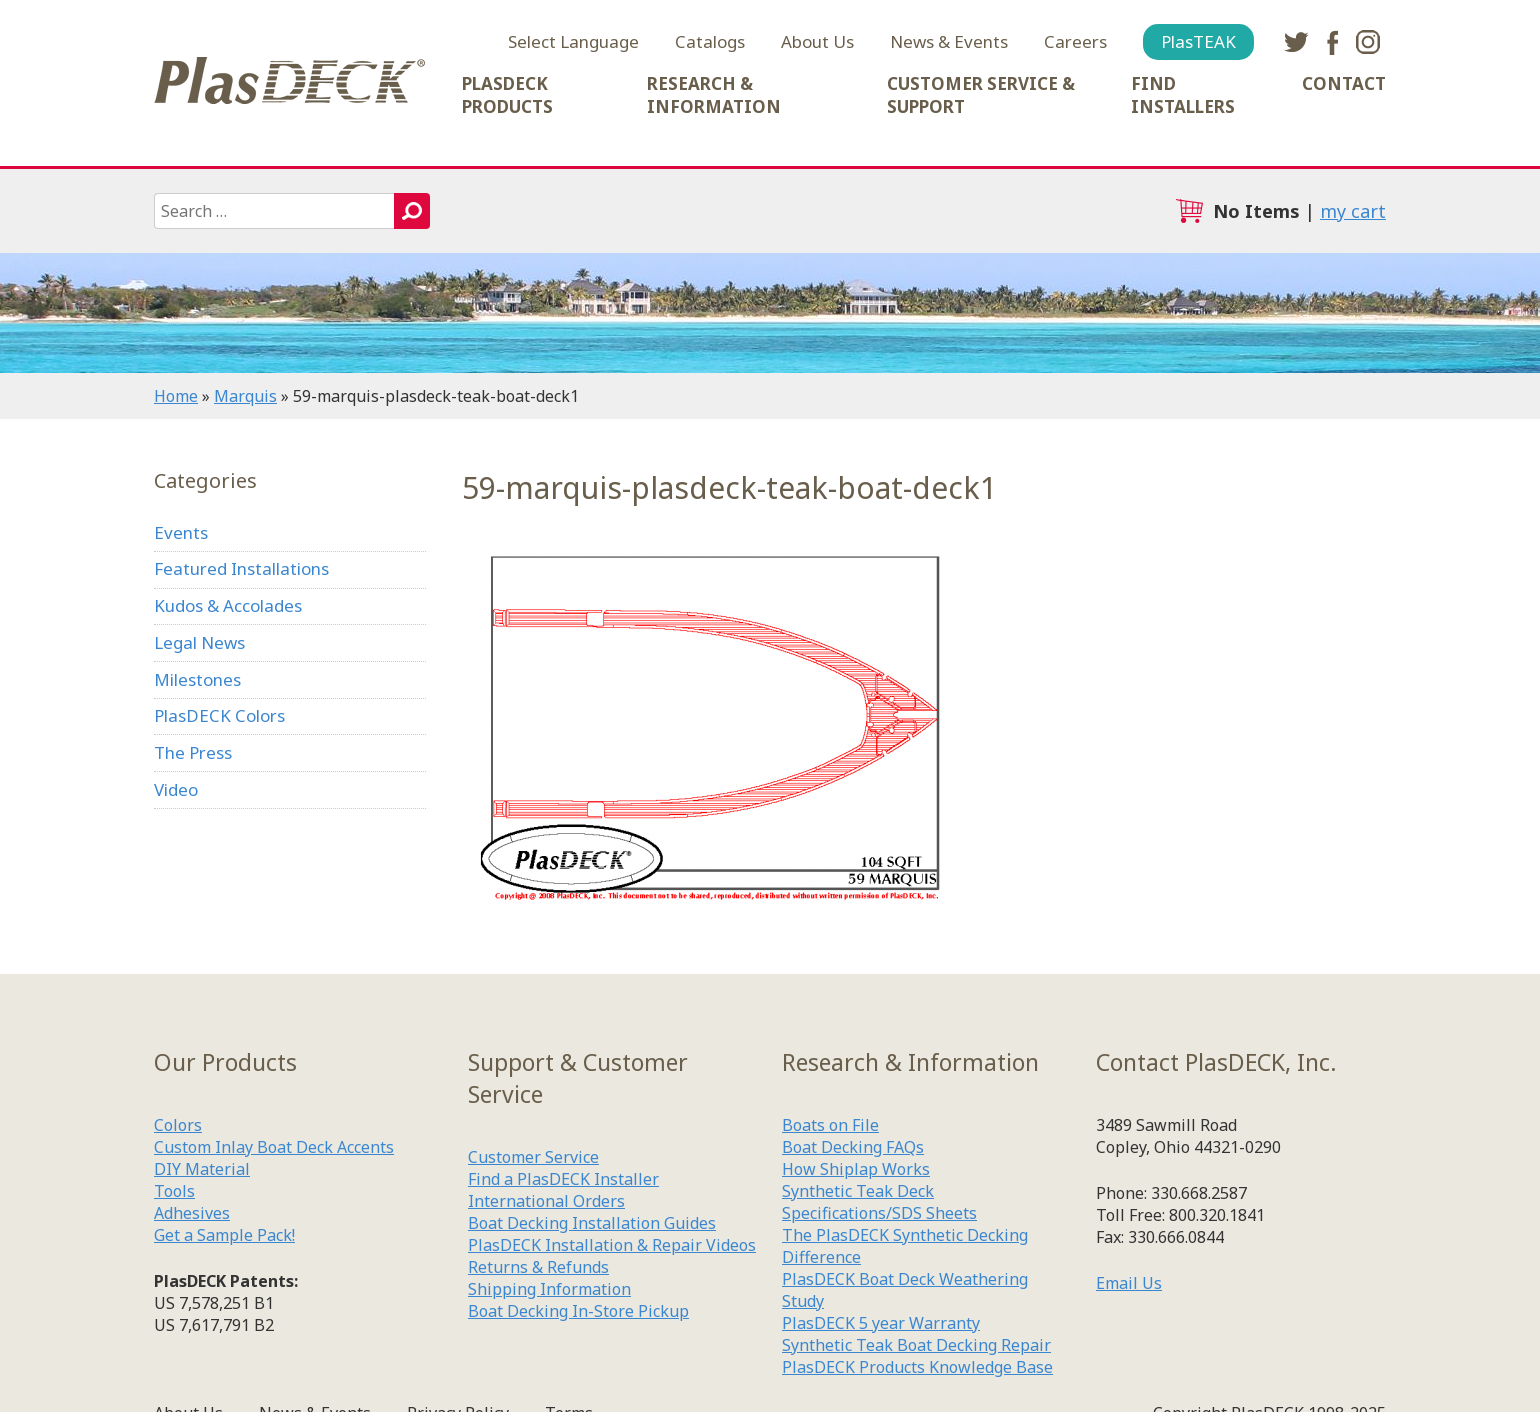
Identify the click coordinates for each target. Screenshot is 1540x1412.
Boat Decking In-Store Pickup (578, 1311)
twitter (1296, 42)
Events (181, 532)
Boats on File (830, 1125)
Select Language (573, 41)
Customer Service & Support (981, 95)
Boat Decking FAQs (853, 1147)
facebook (1332, 42)
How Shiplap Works (856, 1169)
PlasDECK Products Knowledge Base (917, 1367)
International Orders (546, 1201)
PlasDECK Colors (219, 715)
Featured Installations (241, 568)
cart (1189, 211)
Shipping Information (549, 1289)
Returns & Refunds (538, 1267)
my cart (1353, 211)
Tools (174, 1191)
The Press (193, 752)
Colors (178, 1125)
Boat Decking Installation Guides (592, 1223)
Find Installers (1183, 95)
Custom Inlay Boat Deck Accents (274, 1147)
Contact (1344, 83)
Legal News (199, 642)
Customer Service (533, 1157)
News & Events (949, 41)
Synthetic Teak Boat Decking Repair (916, 1345)
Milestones (197, 679)
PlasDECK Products (507, 95)
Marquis (245, 396)
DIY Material (202, 1169)
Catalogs (710, 41)
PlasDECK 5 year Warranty (881, 1323)
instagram (1368, 42)
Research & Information (714, 95)
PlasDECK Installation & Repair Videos (612, 1245)
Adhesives (192, 1213)
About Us (817, 41)
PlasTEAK (1198, 41)
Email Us (1129, 1283)
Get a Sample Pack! (224, 1235)
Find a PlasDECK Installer (563, 1179)
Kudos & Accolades (228, 605)
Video (176, 789)
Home (176, 396)
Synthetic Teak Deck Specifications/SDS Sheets (879, 1202)
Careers (1075, 41)
